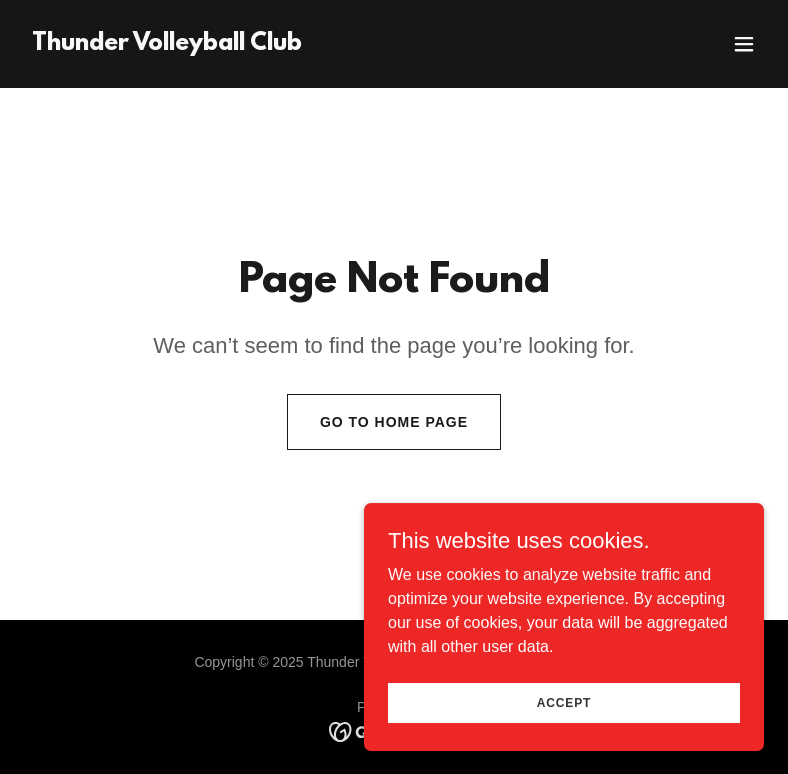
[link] (167, 44)
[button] (744, 44)
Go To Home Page (394, 422)
